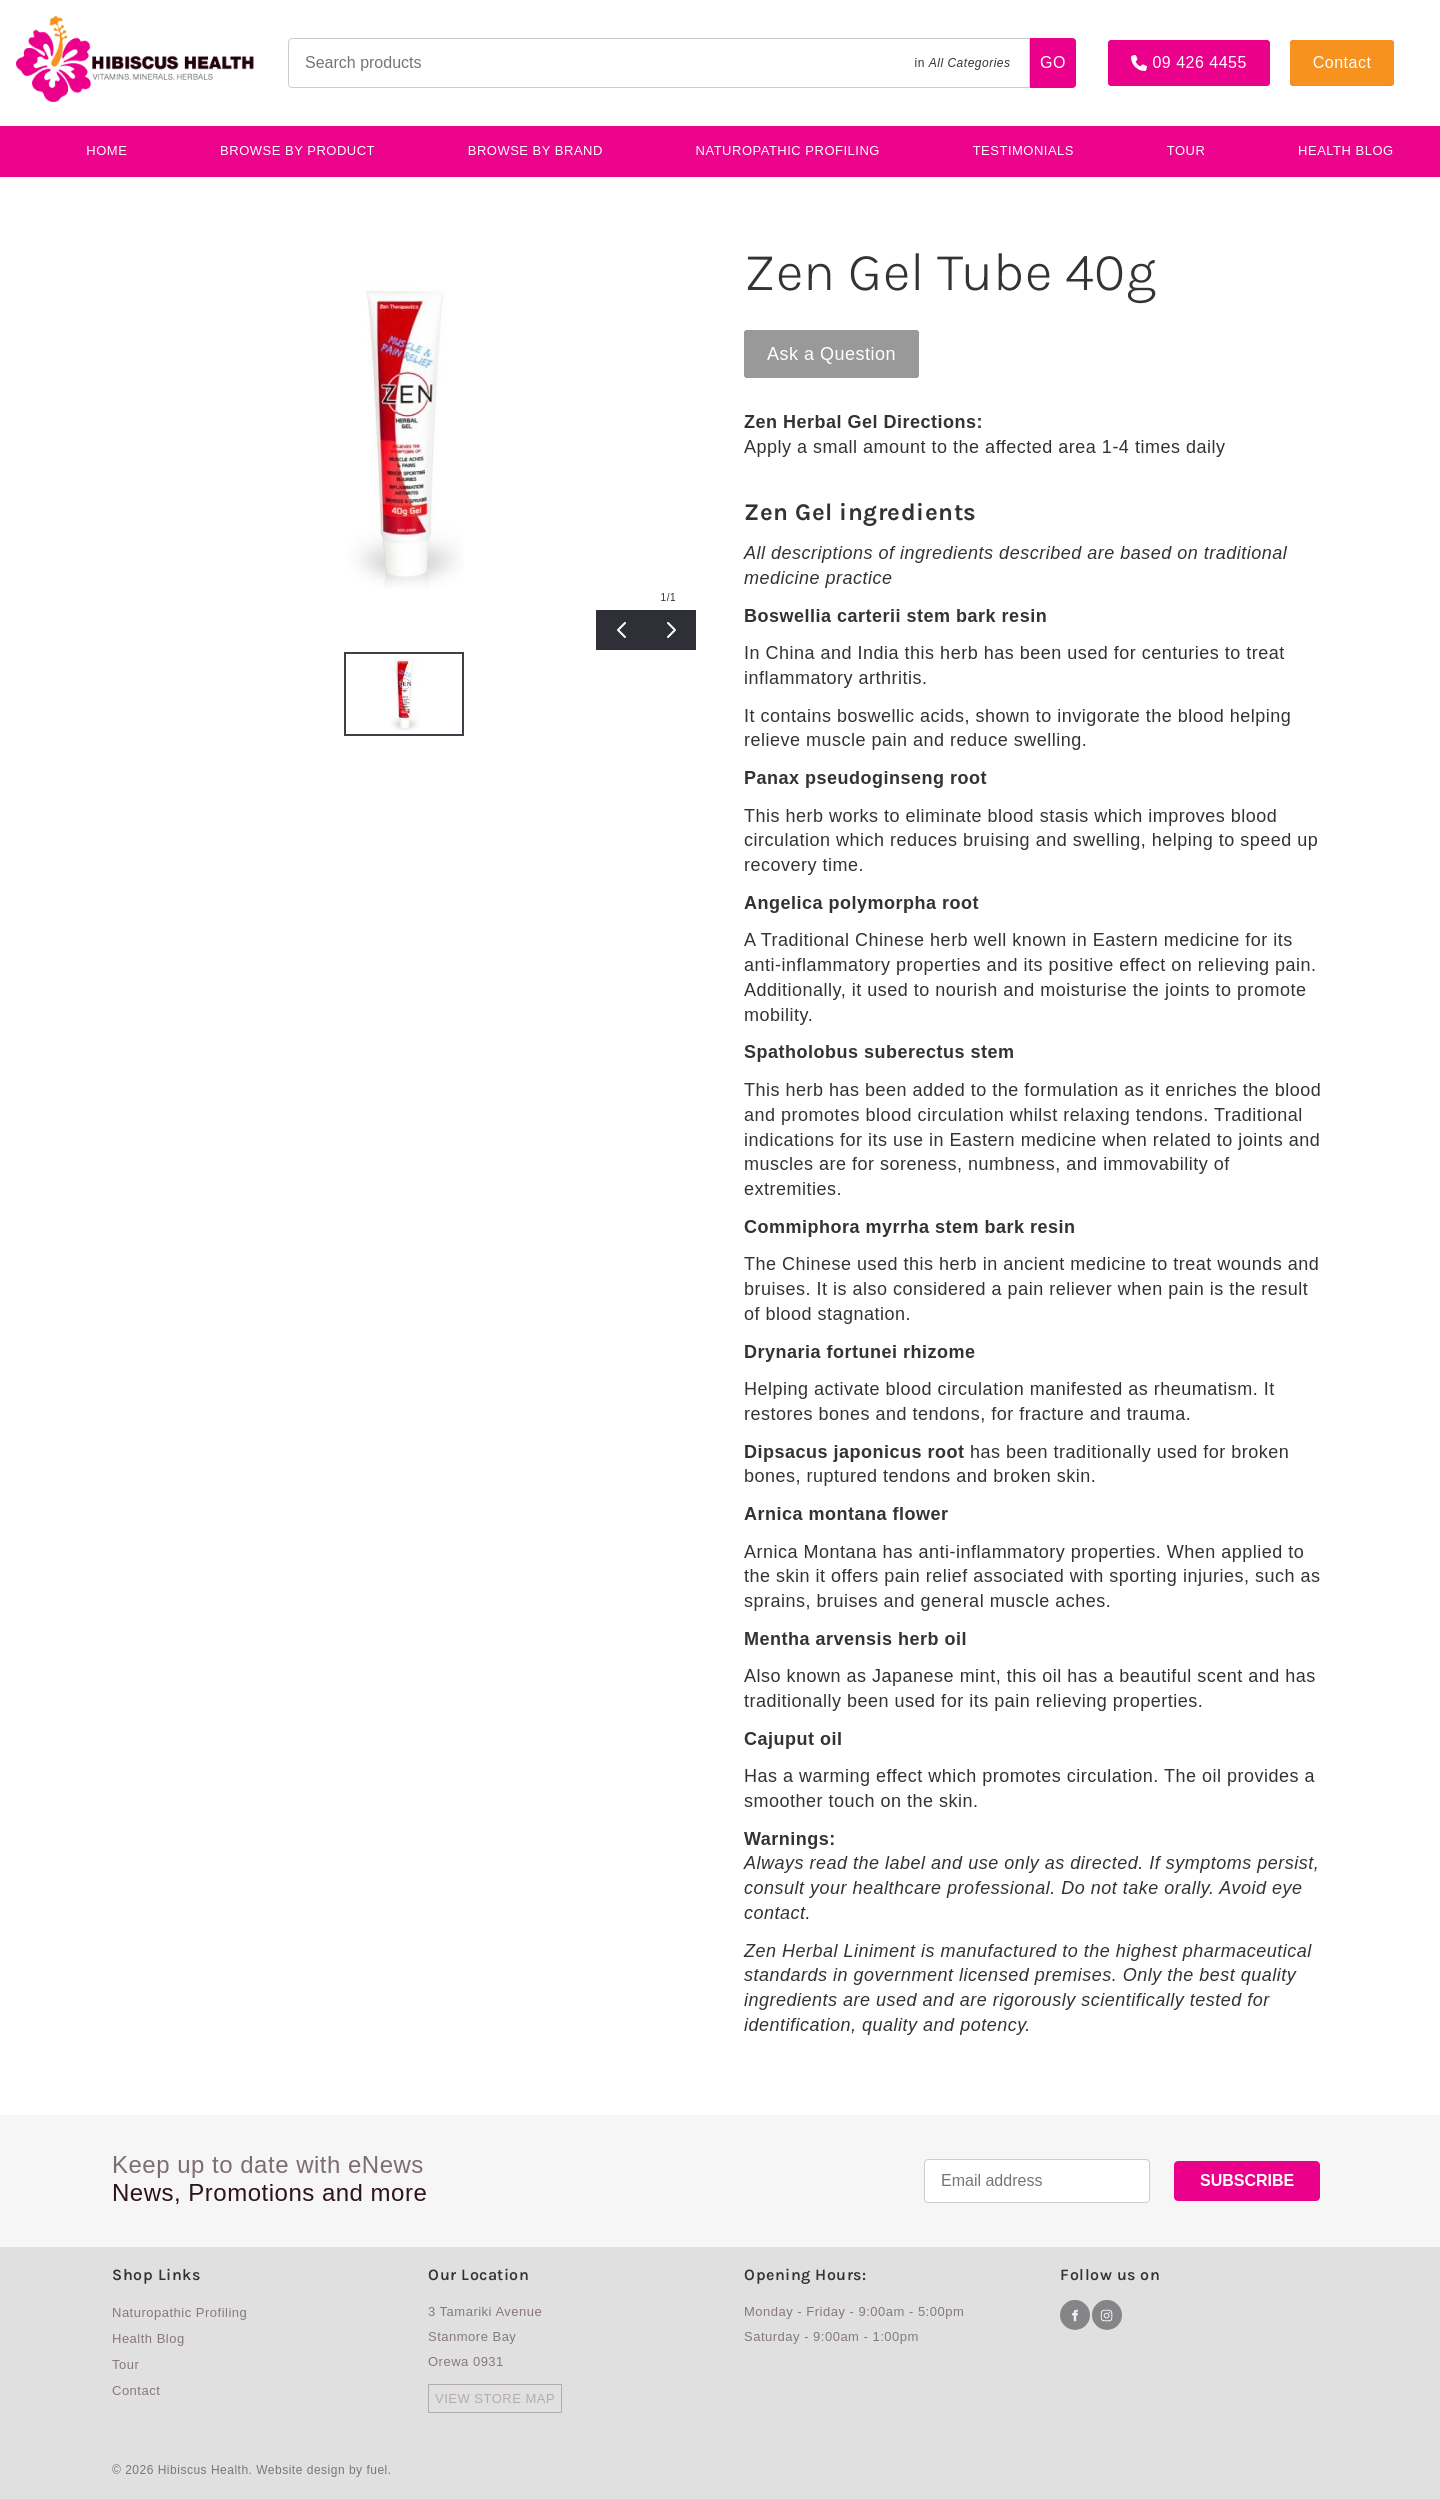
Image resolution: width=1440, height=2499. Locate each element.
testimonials (1023, 150)
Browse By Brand (535, 150)
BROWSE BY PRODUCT (297, 150)
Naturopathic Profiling (788, 150)
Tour (1186, 150)
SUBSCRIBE (1247, 2180)
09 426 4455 (1155, 48)
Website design (300, 2470)
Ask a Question (808, 339)
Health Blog (148, 2338)
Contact (1319, 48)
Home (106, 150)
